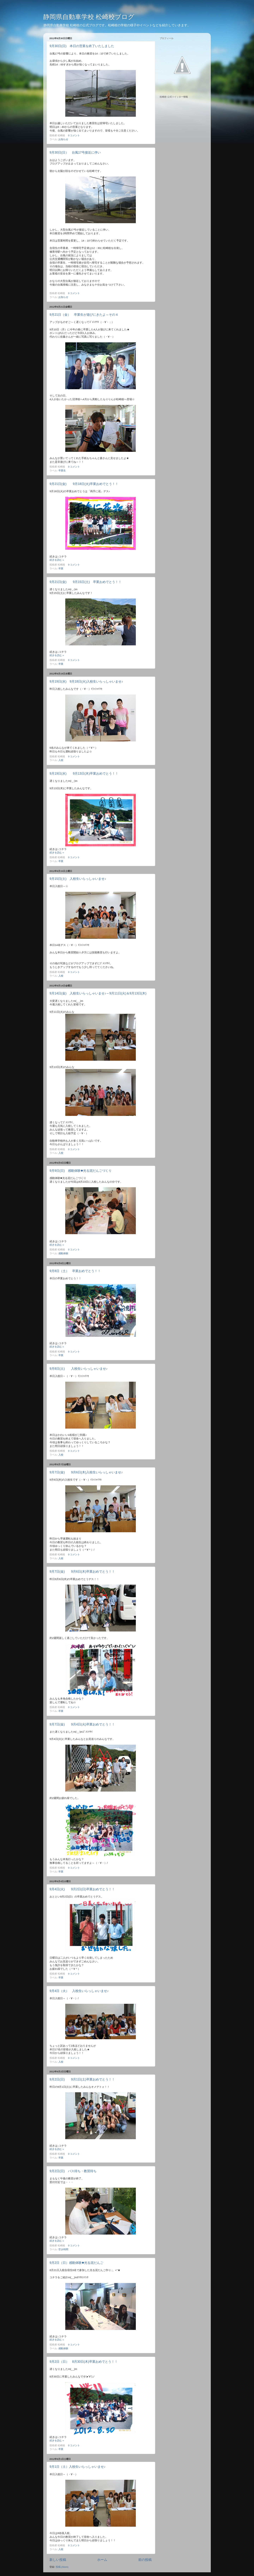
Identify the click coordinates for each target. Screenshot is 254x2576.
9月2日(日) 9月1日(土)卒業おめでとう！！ (82, 2079)
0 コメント (74, 135)
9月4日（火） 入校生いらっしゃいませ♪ (79, 1991)
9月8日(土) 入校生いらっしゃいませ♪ (79, 1368)
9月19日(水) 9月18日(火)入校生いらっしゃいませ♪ (86, 681)
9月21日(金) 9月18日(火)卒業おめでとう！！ (84, 484)
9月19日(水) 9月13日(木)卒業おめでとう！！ (84, 773)
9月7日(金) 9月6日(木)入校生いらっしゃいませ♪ (86, 1472)
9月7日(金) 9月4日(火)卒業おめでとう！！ (82, 1724)
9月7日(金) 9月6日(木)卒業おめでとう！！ (82, 1571)
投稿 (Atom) (62, 2567)
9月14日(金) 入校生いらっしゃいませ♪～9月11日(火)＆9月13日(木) (98, 993)
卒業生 (62, 470)
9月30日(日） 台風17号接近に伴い (75, 152)
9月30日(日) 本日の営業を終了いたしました (82, 46)
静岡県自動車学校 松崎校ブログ (88, 16)
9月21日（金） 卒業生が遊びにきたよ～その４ (84, 314)
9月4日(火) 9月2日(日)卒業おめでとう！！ (82, 1889)
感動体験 (63, 1253)
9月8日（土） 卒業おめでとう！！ (75, 1271)
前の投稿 (145, 2560)
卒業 (60, 568)
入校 (60, 760)
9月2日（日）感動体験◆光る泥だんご (76, 2263)
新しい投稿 (57, 2560)
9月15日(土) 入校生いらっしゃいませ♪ (78, 879)
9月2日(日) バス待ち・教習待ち (73, 2171)
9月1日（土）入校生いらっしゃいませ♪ (77, 2466)
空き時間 (63, 2249)
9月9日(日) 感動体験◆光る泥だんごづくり (81, 1170)
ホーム (102, 2560)
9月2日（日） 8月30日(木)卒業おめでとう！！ (84, 2361)
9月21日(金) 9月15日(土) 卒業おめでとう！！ (86, 582)
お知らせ (63, 139)
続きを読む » (57, 560)
